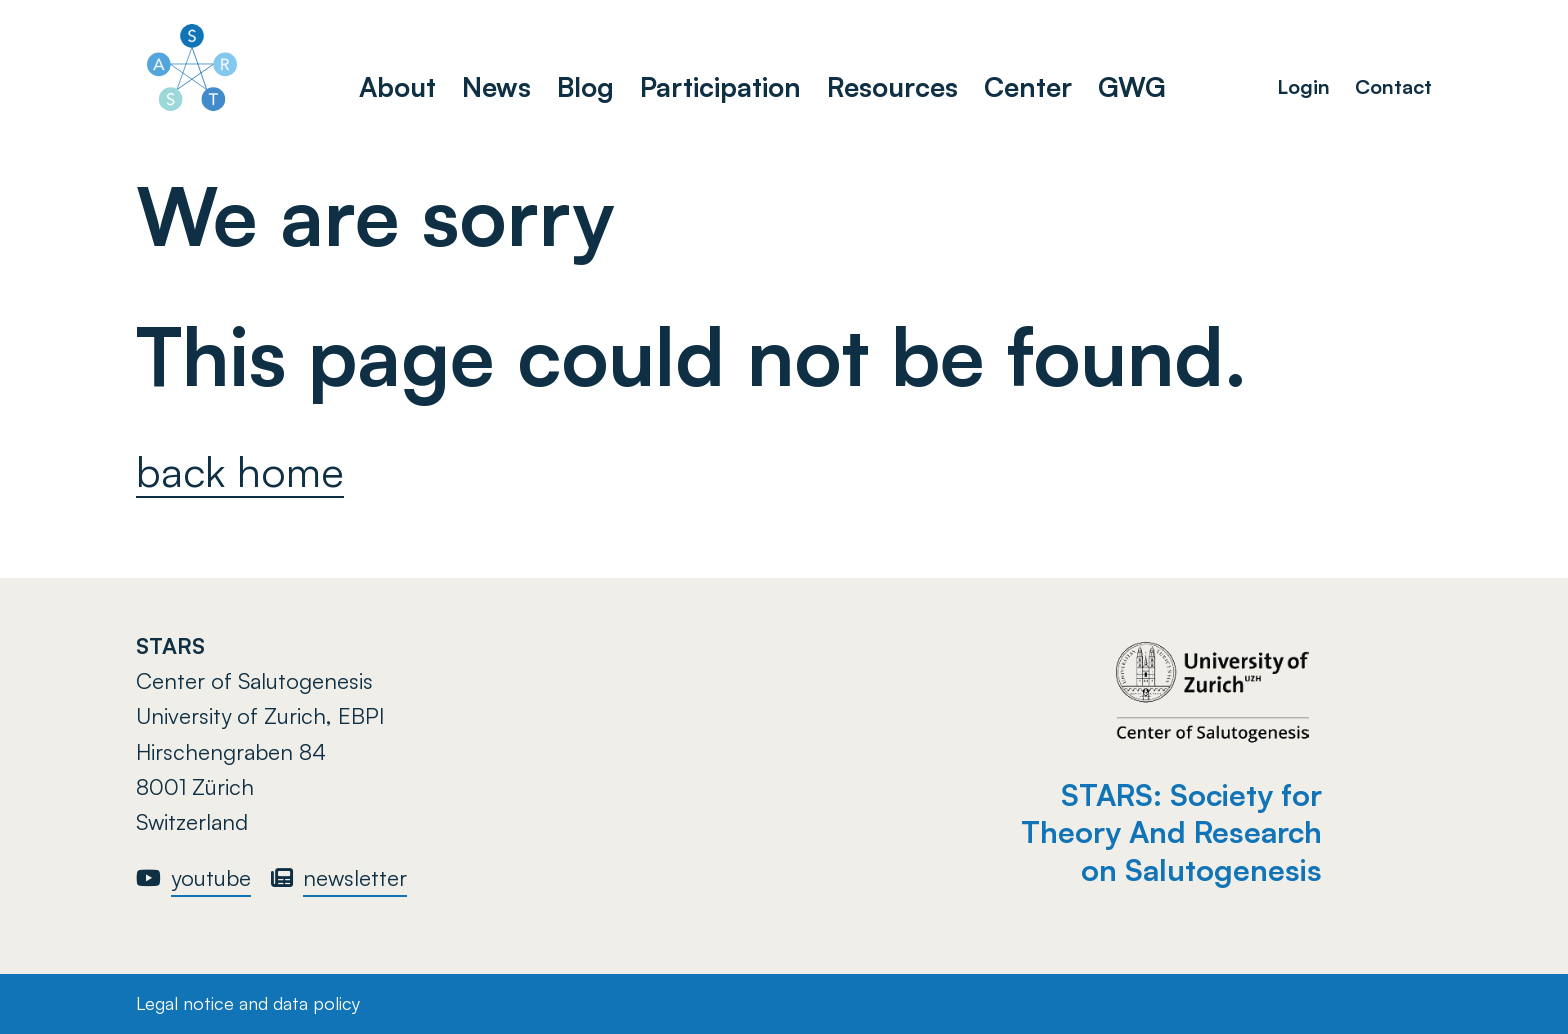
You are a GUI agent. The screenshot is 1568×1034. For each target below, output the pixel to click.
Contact (1393, 86)
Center (1028, 86)
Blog (585, 86)
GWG (1132, 86)
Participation (720, 86)
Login (1303, 86)
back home (240, 471)
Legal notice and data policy (248, 1003)
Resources (892, 86)
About (397, 86)
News (496, 86)
